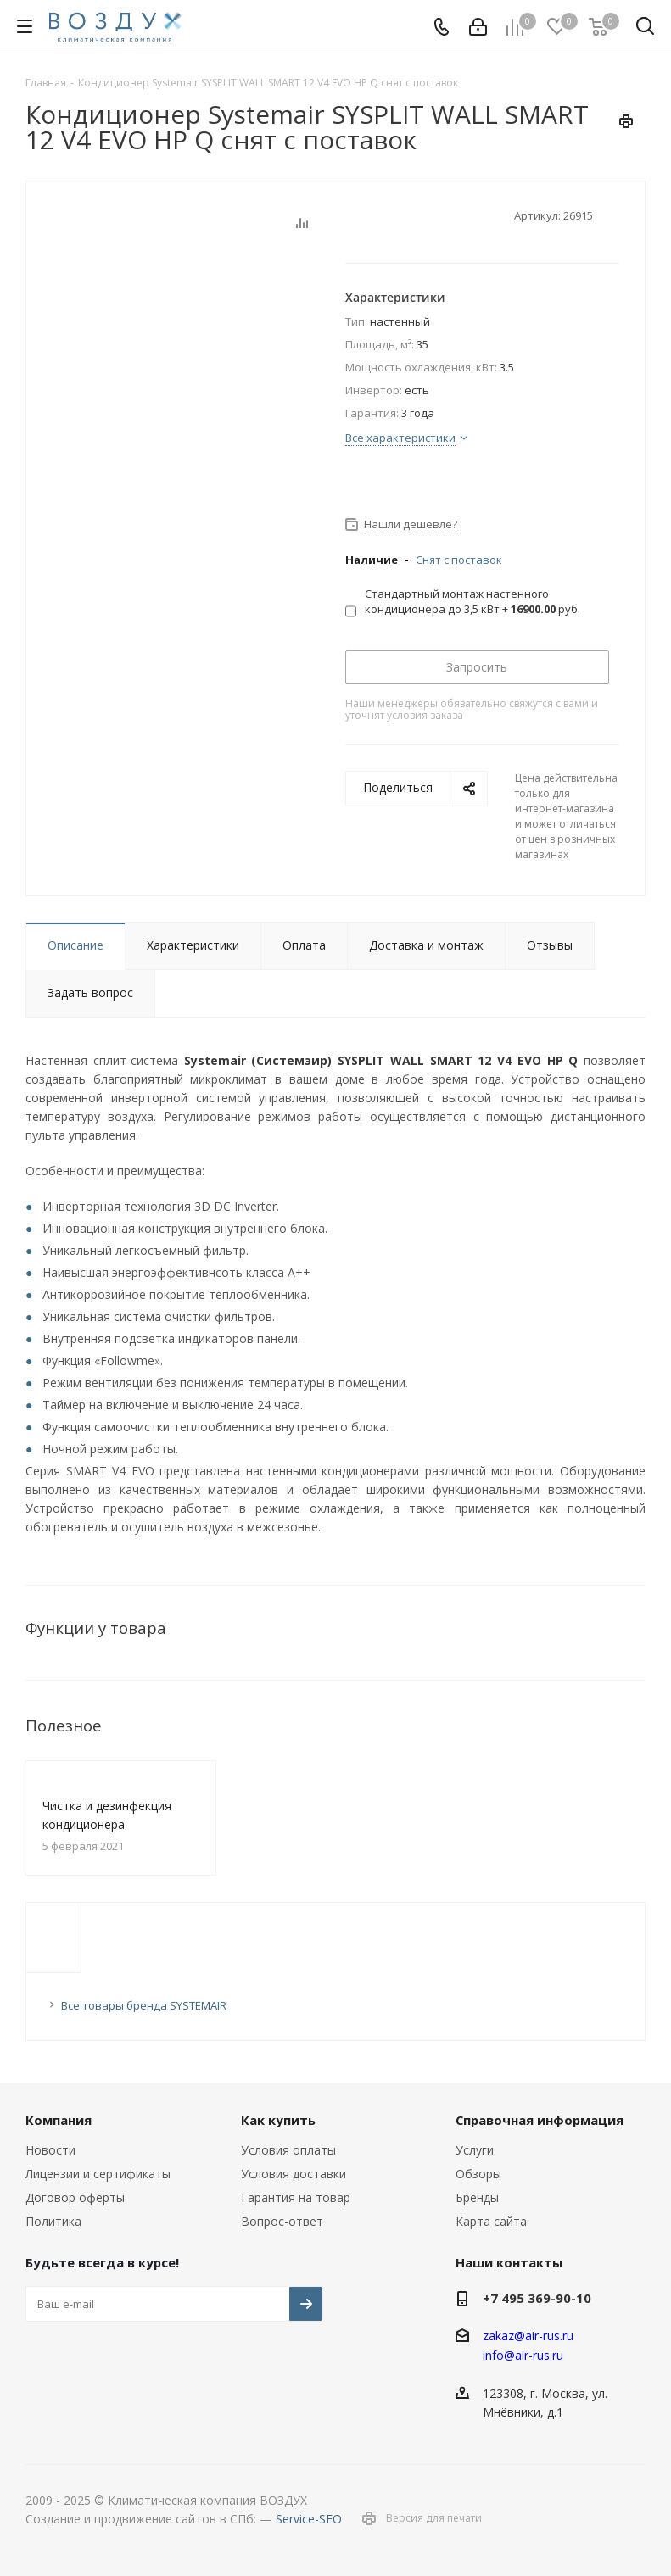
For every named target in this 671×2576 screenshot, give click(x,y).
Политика (53, 2221)
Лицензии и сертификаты (98, 2174)
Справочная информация (539, 2119)
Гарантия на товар (295, 2197)
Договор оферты (75, 2197)
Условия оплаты (288, 2150)
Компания (58, 2119)
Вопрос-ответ (282, 2221)
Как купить (278, 2119)
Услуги (475, 2150)
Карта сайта (491, 2221)
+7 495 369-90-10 (537, 2297)
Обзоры (478, 2174)
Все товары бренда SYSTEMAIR (143, 2005)
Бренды (477, 2197)
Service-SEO (309, 2519)
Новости (50, 2150)
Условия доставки (293, 2174)
